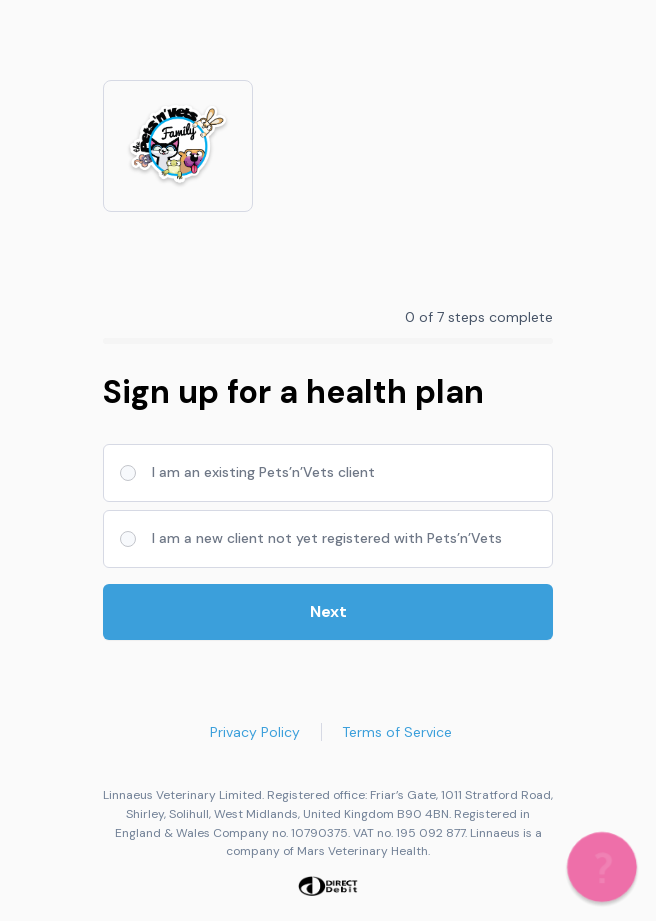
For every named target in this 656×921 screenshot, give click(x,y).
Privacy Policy (255, 732)
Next (328, 611)
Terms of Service (397, 732)
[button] (601, 866)
